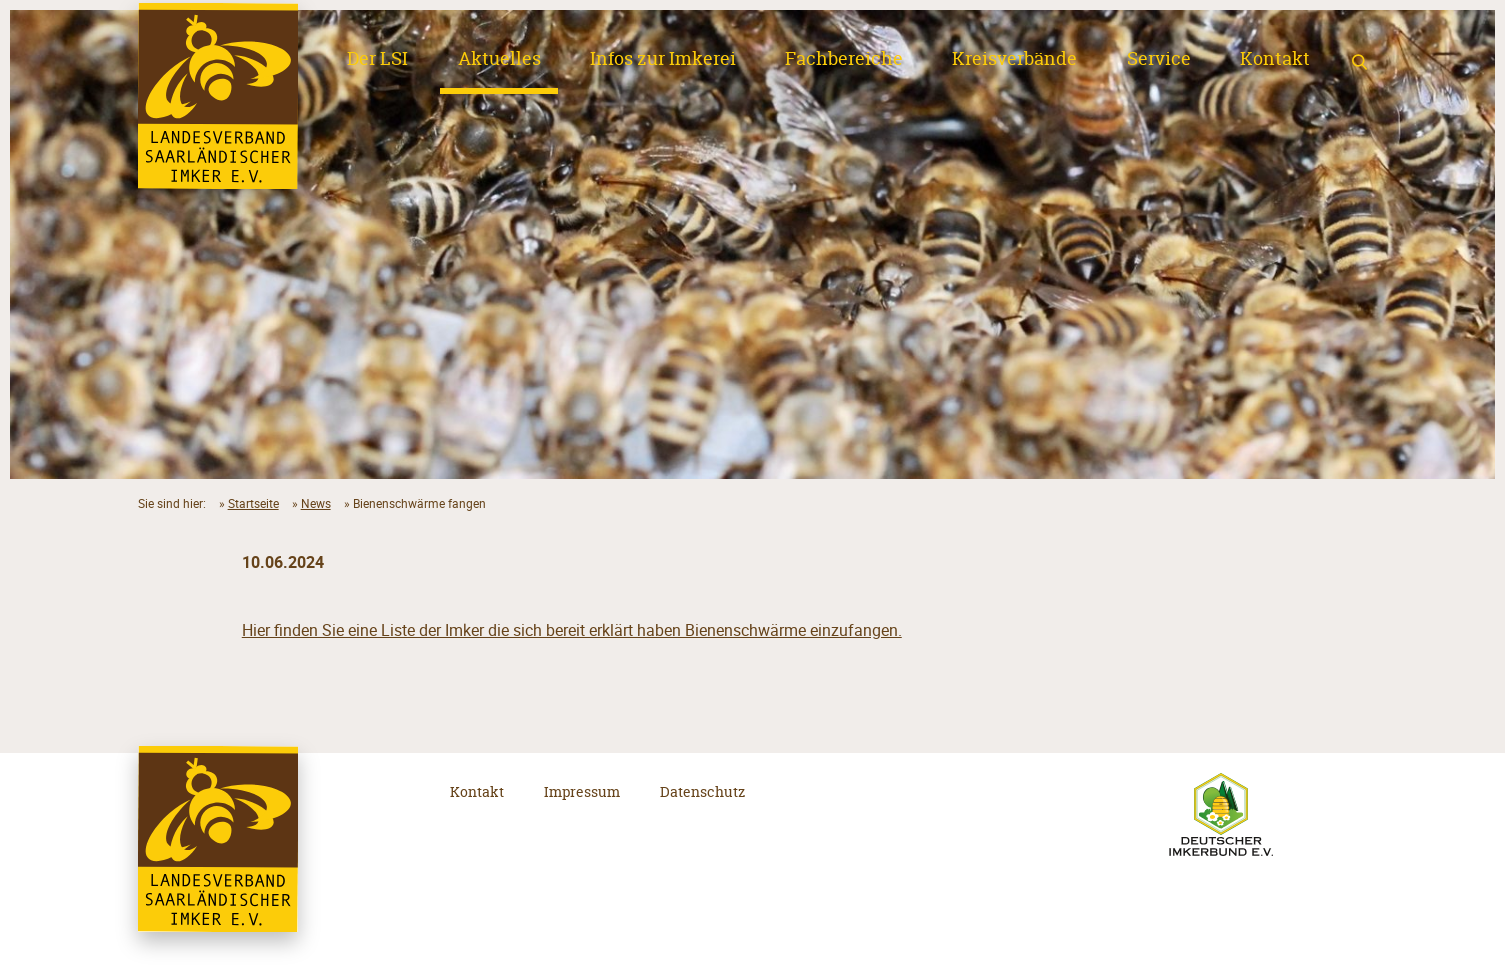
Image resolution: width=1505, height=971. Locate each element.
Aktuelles (499, 59)
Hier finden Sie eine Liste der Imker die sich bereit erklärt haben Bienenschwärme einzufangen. (572, 630)
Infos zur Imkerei (663, 59)
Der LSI (377, 59)
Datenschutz (702, 792)
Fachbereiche (844, 59)
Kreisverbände (1014, 59)
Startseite (253, 503)
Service (1159, 59)
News (316, 503)
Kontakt (1275, 59)
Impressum (582, 792)
